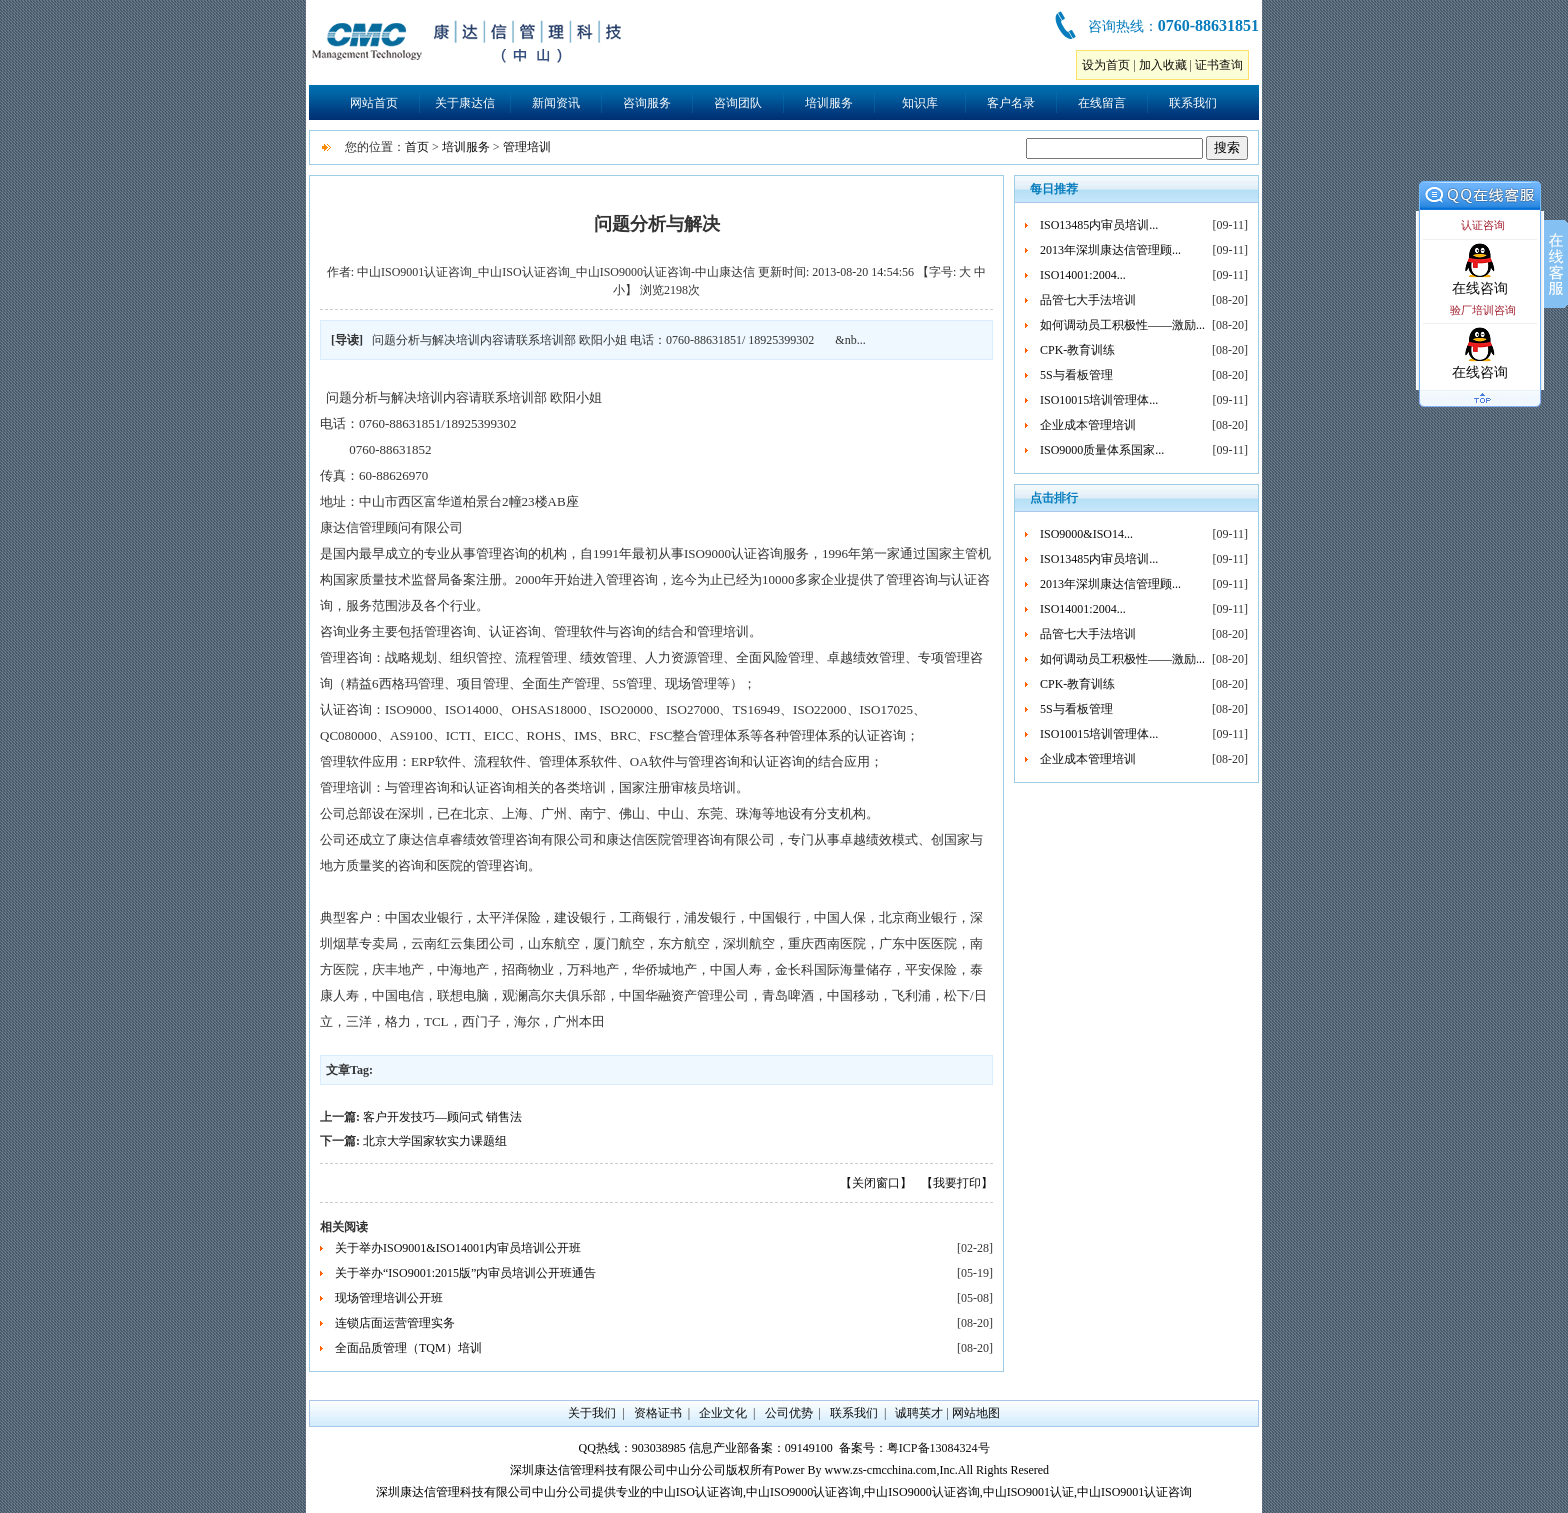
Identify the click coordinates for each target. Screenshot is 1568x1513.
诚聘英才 (919, 1413)
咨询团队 (738, 103)
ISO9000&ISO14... (1086, 534)
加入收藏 (1163, 65)
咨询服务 (647, 103)
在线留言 (1102, 103)
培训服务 (829, 103)
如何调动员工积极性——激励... (1122, 325)
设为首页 (1106, 65)
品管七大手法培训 (1088, 300)
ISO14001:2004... (1083, 275)
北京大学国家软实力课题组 (435, 1141)
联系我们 (1193, 103)
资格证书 (658, 1413)
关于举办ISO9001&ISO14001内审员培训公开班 (458, 1248)
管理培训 (527, 147)
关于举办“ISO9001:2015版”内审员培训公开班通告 (465, 1273)
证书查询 (1219, 65)
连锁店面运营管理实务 (395, 1323)
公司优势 (789, 1413)
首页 (417, 147)
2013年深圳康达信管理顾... (1110, 250)
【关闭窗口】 (876, 1183)
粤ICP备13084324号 (938, 1448)
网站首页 (374, 103)
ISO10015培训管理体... (1099, 400)
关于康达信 (465, 103)
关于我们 (592, 1413)
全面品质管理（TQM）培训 (408, 1348)
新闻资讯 (556, 103)
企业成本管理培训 (1088, 425)
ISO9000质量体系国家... (1102, 450)
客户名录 (1011, 103)
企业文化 (723, 1413)
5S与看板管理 (1076, 375)
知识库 (920, 103)
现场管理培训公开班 (389, 1298)
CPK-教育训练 (1077, 350)
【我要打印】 (957, 1183)
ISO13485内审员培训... (1099, 225)
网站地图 (976, 1413)
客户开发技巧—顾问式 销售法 (442, 1117)
